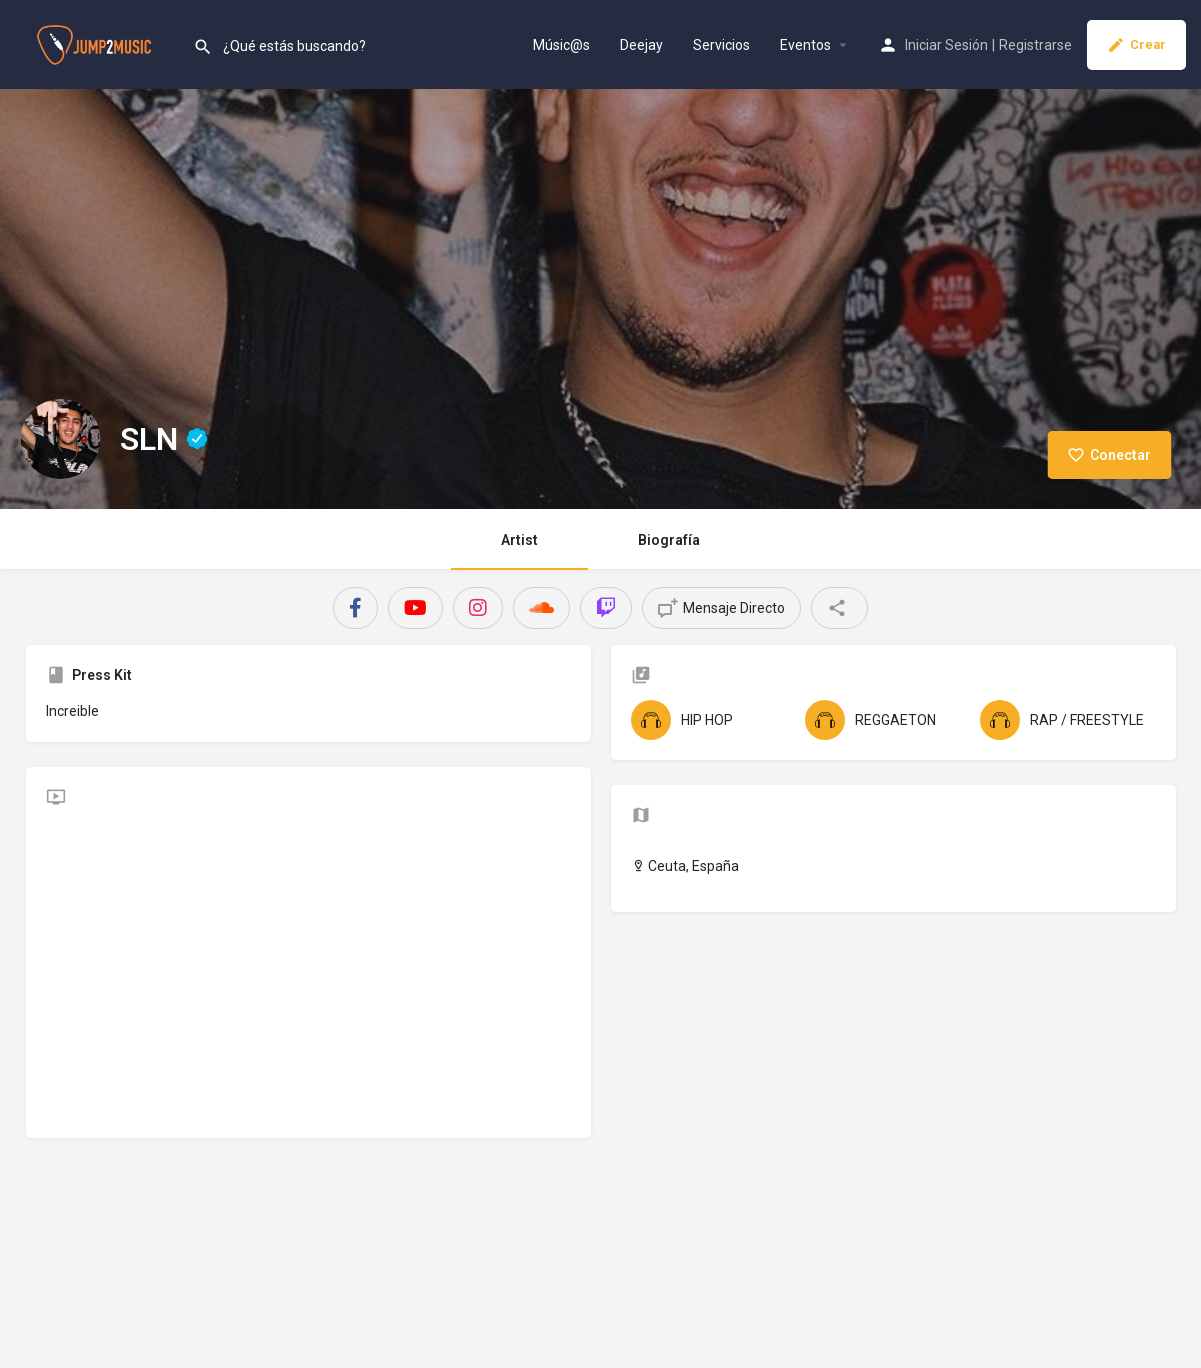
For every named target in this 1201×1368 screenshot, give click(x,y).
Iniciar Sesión (946, 45)
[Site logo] (96, 43)
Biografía (669, 540)
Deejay (641, 45)
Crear (1136, 45)
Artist (519, 540)
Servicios (721, 45)
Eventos (805, 45)
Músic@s (561, 45)
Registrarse (1035, 45)
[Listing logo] (60, 439)
